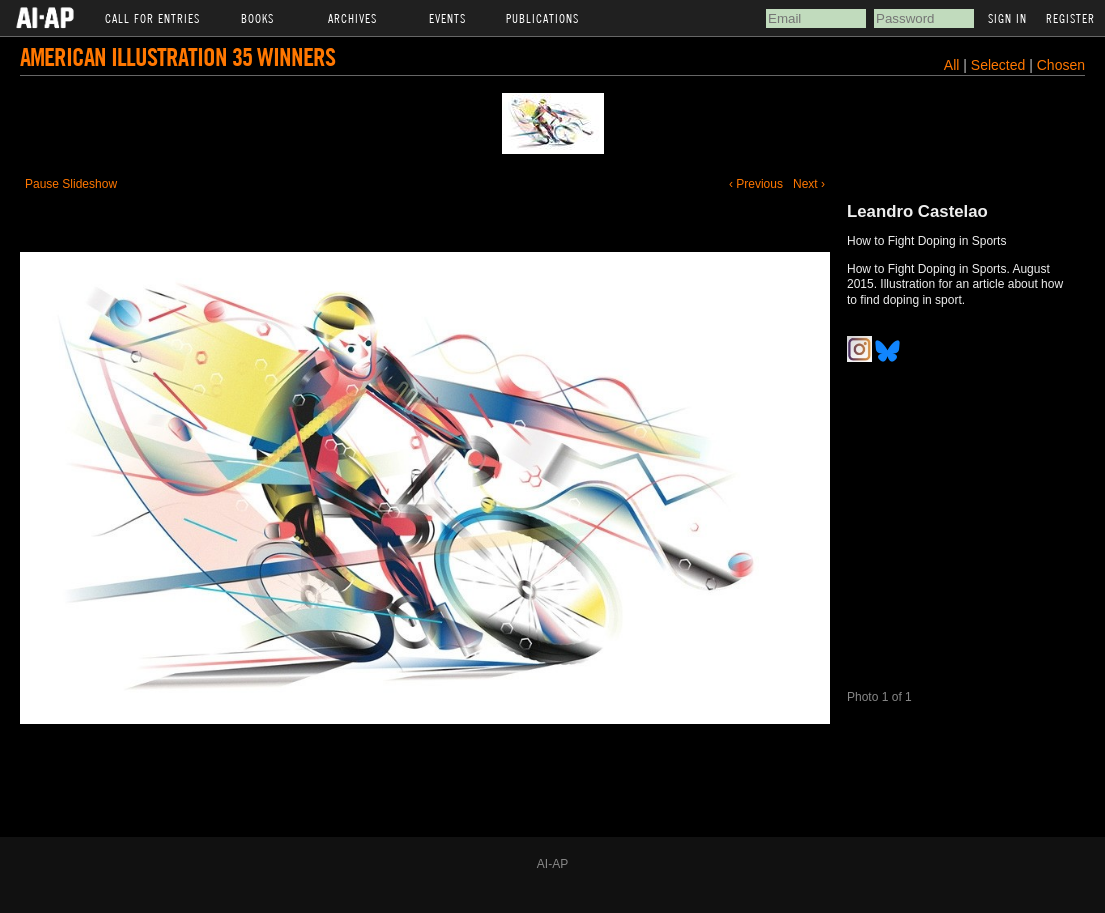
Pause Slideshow (71, 184)
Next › (809, 184)
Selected (1000, 65)
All (952, 65)
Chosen (1061, 65)
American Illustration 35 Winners (177, 56)
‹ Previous (756, 184)
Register (1070, 18)
